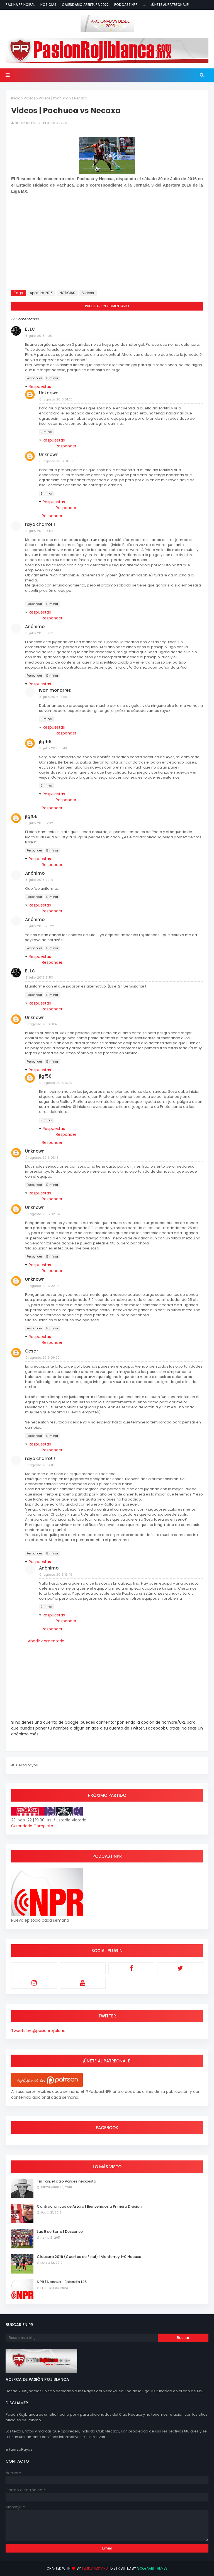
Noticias (48, 4)
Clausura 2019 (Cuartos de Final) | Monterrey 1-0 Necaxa (89, 2256)
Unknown (49, 393)
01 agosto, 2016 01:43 (42, 1024)
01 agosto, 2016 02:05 (42, 1286)
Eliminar (52, 378)
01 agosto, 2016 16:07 (55, 1083)
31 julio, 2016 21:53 (39, 977)
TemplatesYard (95, 2568)
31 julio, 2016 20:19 (39, 879)
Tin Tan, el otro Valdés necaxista (66, 2181)
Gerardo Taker (27, 123)
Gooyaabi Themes (152, 2568)
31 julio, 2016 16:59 (53, 697)
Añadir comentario (46, 1641)
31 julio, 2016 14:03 (39, 531)
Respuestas (40, 386)
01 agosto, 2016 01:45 (42, 1157)
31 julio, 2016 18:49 (53, 748)
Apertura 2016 (41, 292)
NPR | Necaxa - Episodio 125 (62, 2281)
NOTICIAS (67, 292)
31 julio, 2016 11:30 (38, 335)
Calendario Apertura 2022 (85, 4)
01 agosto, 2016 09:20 (42, 1357)
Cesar (31, 1351)
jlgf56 (45, 742)
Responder (34, 378)
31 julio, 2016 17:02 (39, 823)
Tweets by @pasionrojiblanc (38, 2030)
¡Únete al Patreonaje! (170, 4)
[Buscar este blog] (82, 2338)
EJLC (30, 329)
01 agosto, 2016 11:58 (41, 1465)
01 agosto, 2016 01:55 (55, 399)
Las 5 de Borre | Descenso (60, 2231)
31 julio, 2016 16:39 (39, 633)
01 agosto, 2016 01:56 (56, 461)
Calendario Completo (32, 1826)
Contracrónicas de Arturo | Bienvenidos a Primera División (89, 2206)
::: (144, 4)
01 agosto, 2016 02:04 (42, 1214)
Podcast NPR (126, 4)
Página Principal (20, 4)
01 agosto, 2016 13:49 (55, 1574)
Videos (29, 98)
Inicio (15, 98)
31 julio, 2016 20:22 (39, 926)
